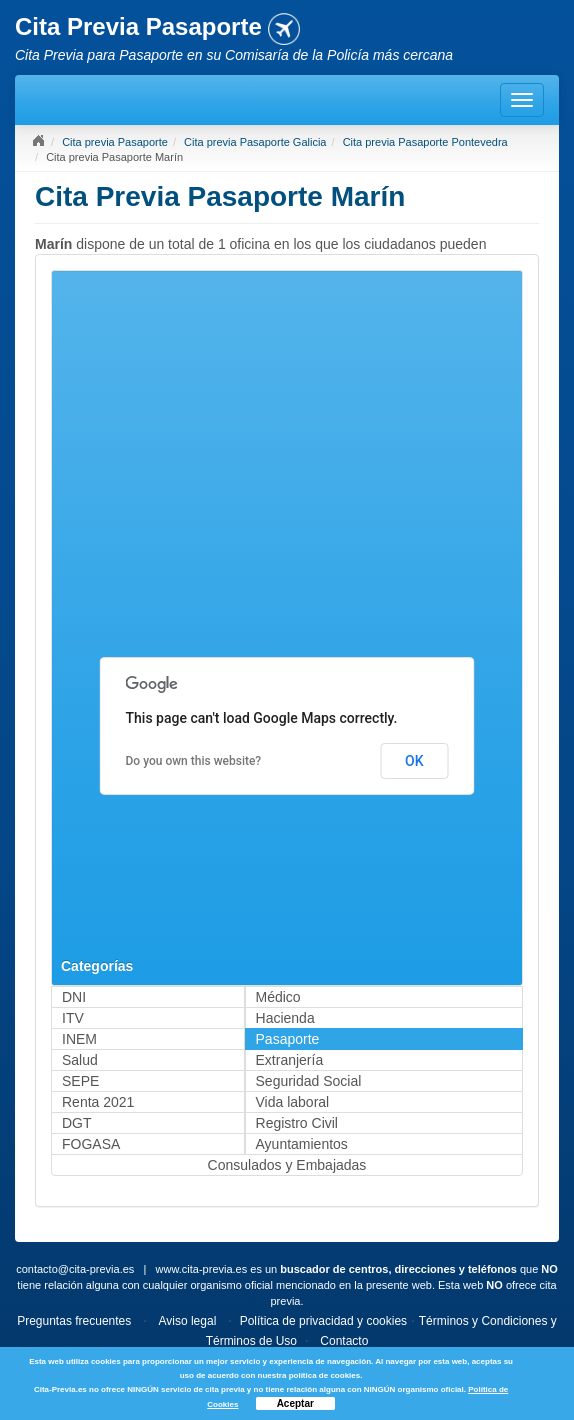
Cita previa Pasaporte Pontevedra (425, 142)
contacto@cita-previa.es (75, 1269)
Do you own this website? (194, 761)
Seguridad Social (309, 1081)
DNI (74, 997)
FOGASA (91, 1144)
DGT (77, 1123)
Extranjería (290, 1060)
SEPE (80, 1081)
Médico (278, 997)
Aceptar (295, 1403)
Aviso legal (187, 1321)
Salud (80, 1060)
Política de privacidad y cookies (323, 1321)
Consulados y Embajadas (287, 1165)
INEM (79, 1039)
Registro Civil (297, 1123)
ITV (73, 1018)
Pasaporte (288, 1039)
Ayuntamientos (302, 1144)
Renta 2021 (98, 1102)
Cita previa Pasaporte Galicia (255, 142)
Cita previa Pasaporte (115, 142)
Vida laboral (293, 1102)
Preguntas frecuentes (74, 1321)
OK (414, 761)
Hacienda (285, 1018)
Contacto (344, 1341)
